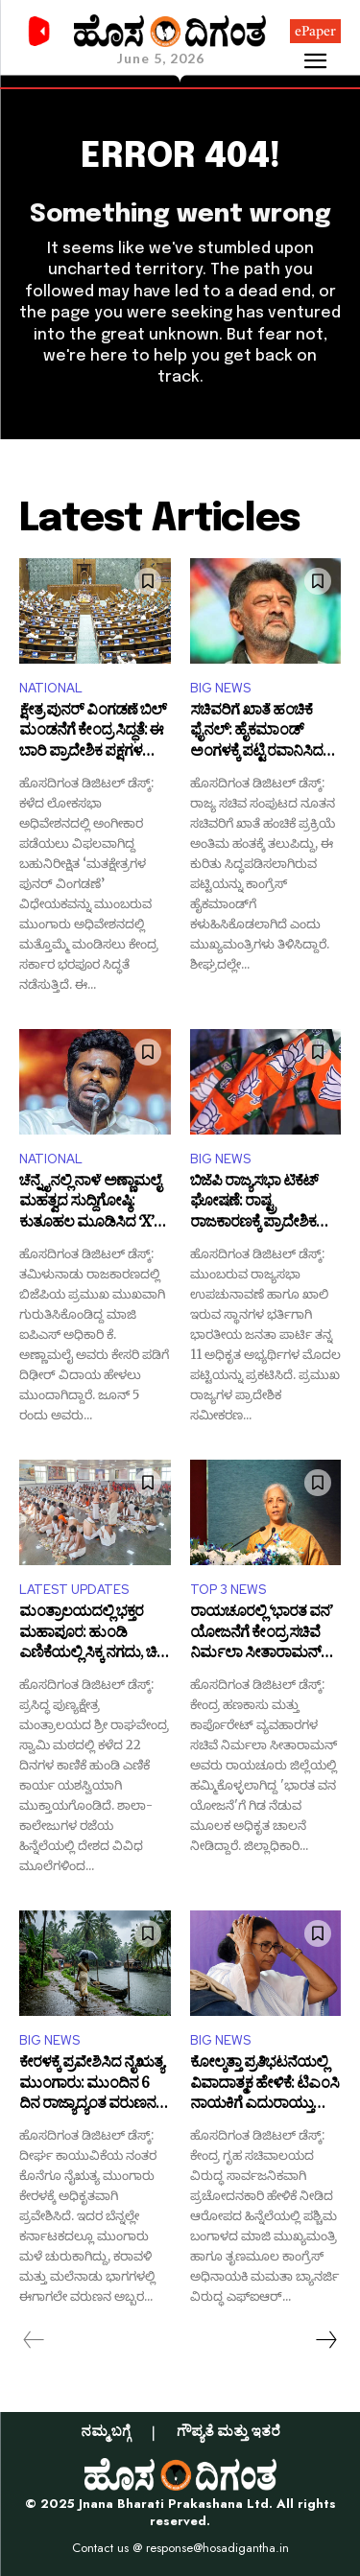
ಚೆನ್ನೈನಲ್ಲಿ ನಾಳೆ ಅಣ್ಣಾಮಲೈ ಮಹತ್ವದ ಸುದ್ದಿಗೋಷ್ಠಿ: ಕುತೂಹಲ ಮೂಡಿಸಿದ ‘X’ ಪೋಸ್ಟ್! (89, 1204)
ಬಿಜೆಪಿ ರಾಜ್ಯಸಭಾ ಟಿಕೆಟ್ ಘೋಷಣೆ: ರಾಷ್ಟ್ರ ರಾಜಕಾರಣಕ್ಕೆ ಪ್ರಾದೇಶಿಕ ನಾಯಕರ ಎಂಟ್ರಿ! (254, 1204)
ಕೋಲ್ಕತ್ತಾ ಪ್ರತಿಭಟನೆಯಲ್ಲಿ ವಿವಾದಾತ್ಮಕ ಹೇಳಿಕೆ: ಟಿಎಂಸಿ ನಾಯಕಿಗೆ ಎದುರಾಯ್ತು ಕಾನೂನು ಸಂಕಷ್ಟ (264, 2085)
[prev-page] (34, 2340)
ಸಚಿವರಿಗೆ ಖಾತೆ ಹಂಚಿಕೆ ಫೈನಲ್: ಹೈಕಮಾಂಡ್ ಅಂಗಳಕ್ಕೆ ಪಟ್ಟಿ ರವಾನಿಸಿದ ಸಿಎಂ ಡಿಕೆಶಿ (256, 733)
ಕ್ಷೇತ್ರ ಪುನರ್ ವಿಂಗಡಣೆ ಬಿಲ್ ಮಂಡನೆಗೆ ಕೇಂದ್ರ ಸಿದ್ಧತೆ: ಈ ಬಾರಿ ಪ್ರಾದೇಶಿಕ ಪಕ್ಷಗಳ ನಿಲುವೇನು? (92, 733)
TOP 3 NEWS (228, 1589)
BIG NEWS (220, 688)
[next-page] (325, 2340)
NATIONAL (51, 688)
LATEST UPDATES (74, 1589)
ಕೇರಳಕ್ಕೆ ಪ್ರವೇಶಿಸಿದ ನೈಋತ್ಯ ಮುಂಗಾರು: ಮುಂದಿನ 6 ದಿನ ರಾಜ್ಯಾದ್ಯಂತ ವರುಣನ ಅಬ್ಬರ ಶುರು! (91, 2085)
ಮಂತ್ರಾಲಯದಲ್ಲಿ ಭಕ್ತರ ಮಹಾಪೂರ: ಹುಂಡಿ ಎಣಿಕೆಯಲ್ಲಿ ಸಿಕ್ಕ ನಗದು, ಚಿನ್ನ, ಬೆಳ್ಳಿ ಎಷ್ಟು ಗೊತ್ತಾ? (94, 1634)
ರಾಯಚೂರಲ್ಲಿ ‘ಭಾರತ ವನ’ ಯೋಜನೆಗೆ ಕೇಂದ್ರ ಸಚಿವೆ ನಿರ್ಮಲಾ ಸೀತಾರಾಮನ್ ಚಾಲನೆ (261, 1634)
